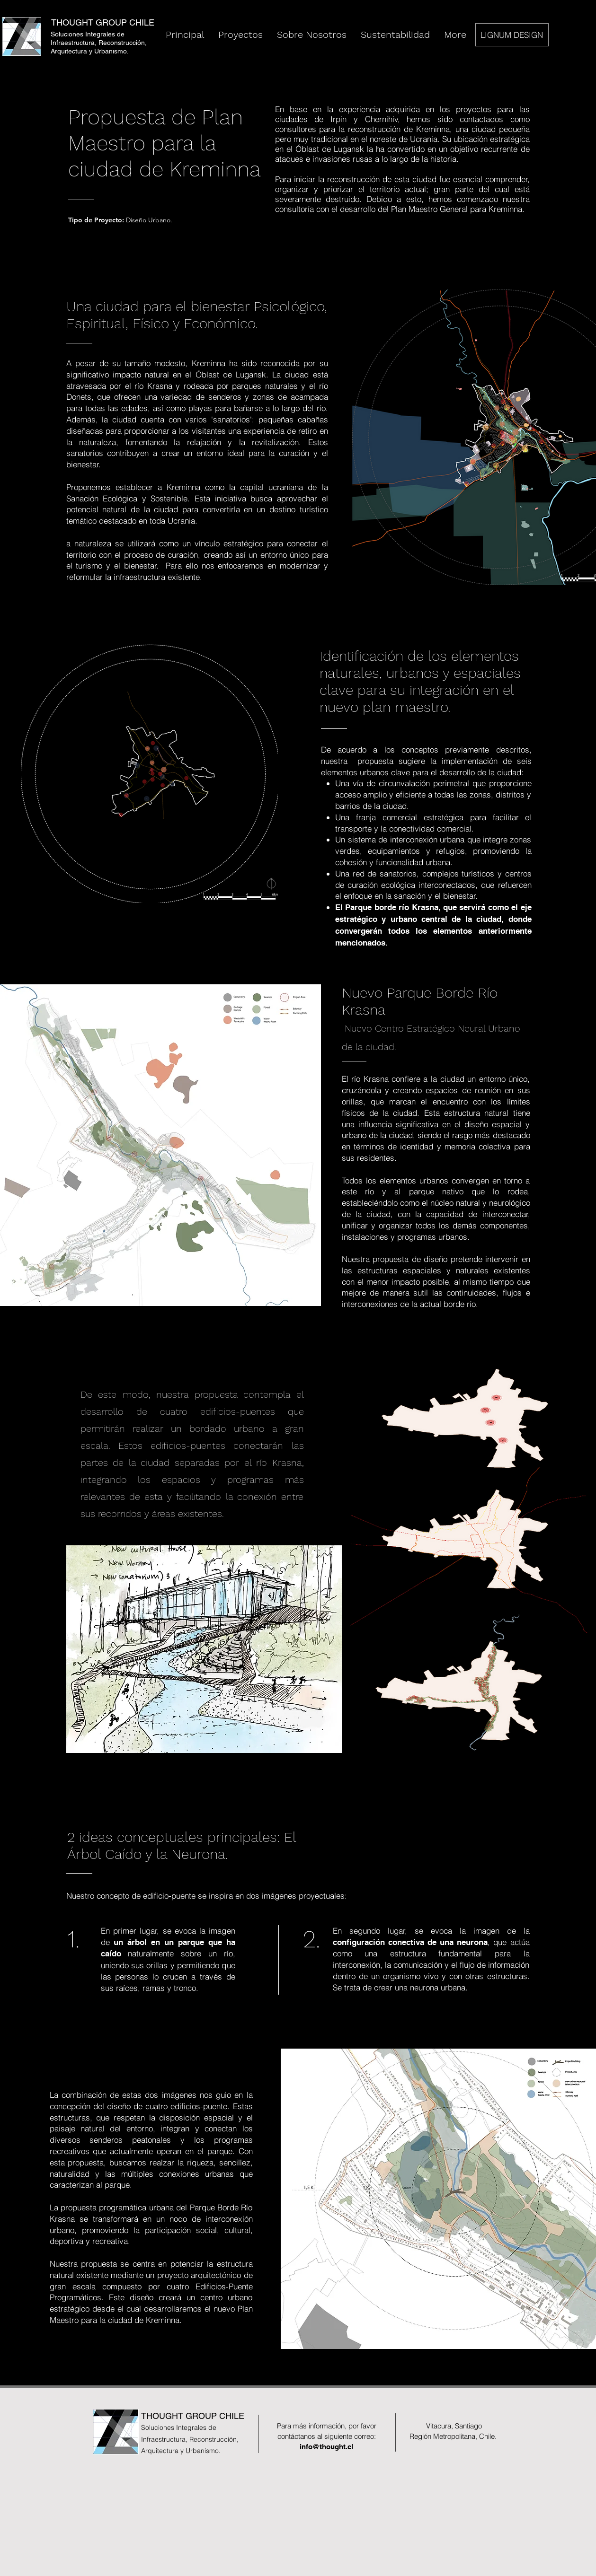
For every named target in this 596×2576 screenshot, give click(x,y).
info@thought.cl (326, 2447)
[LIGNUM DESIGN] (512, 34)
